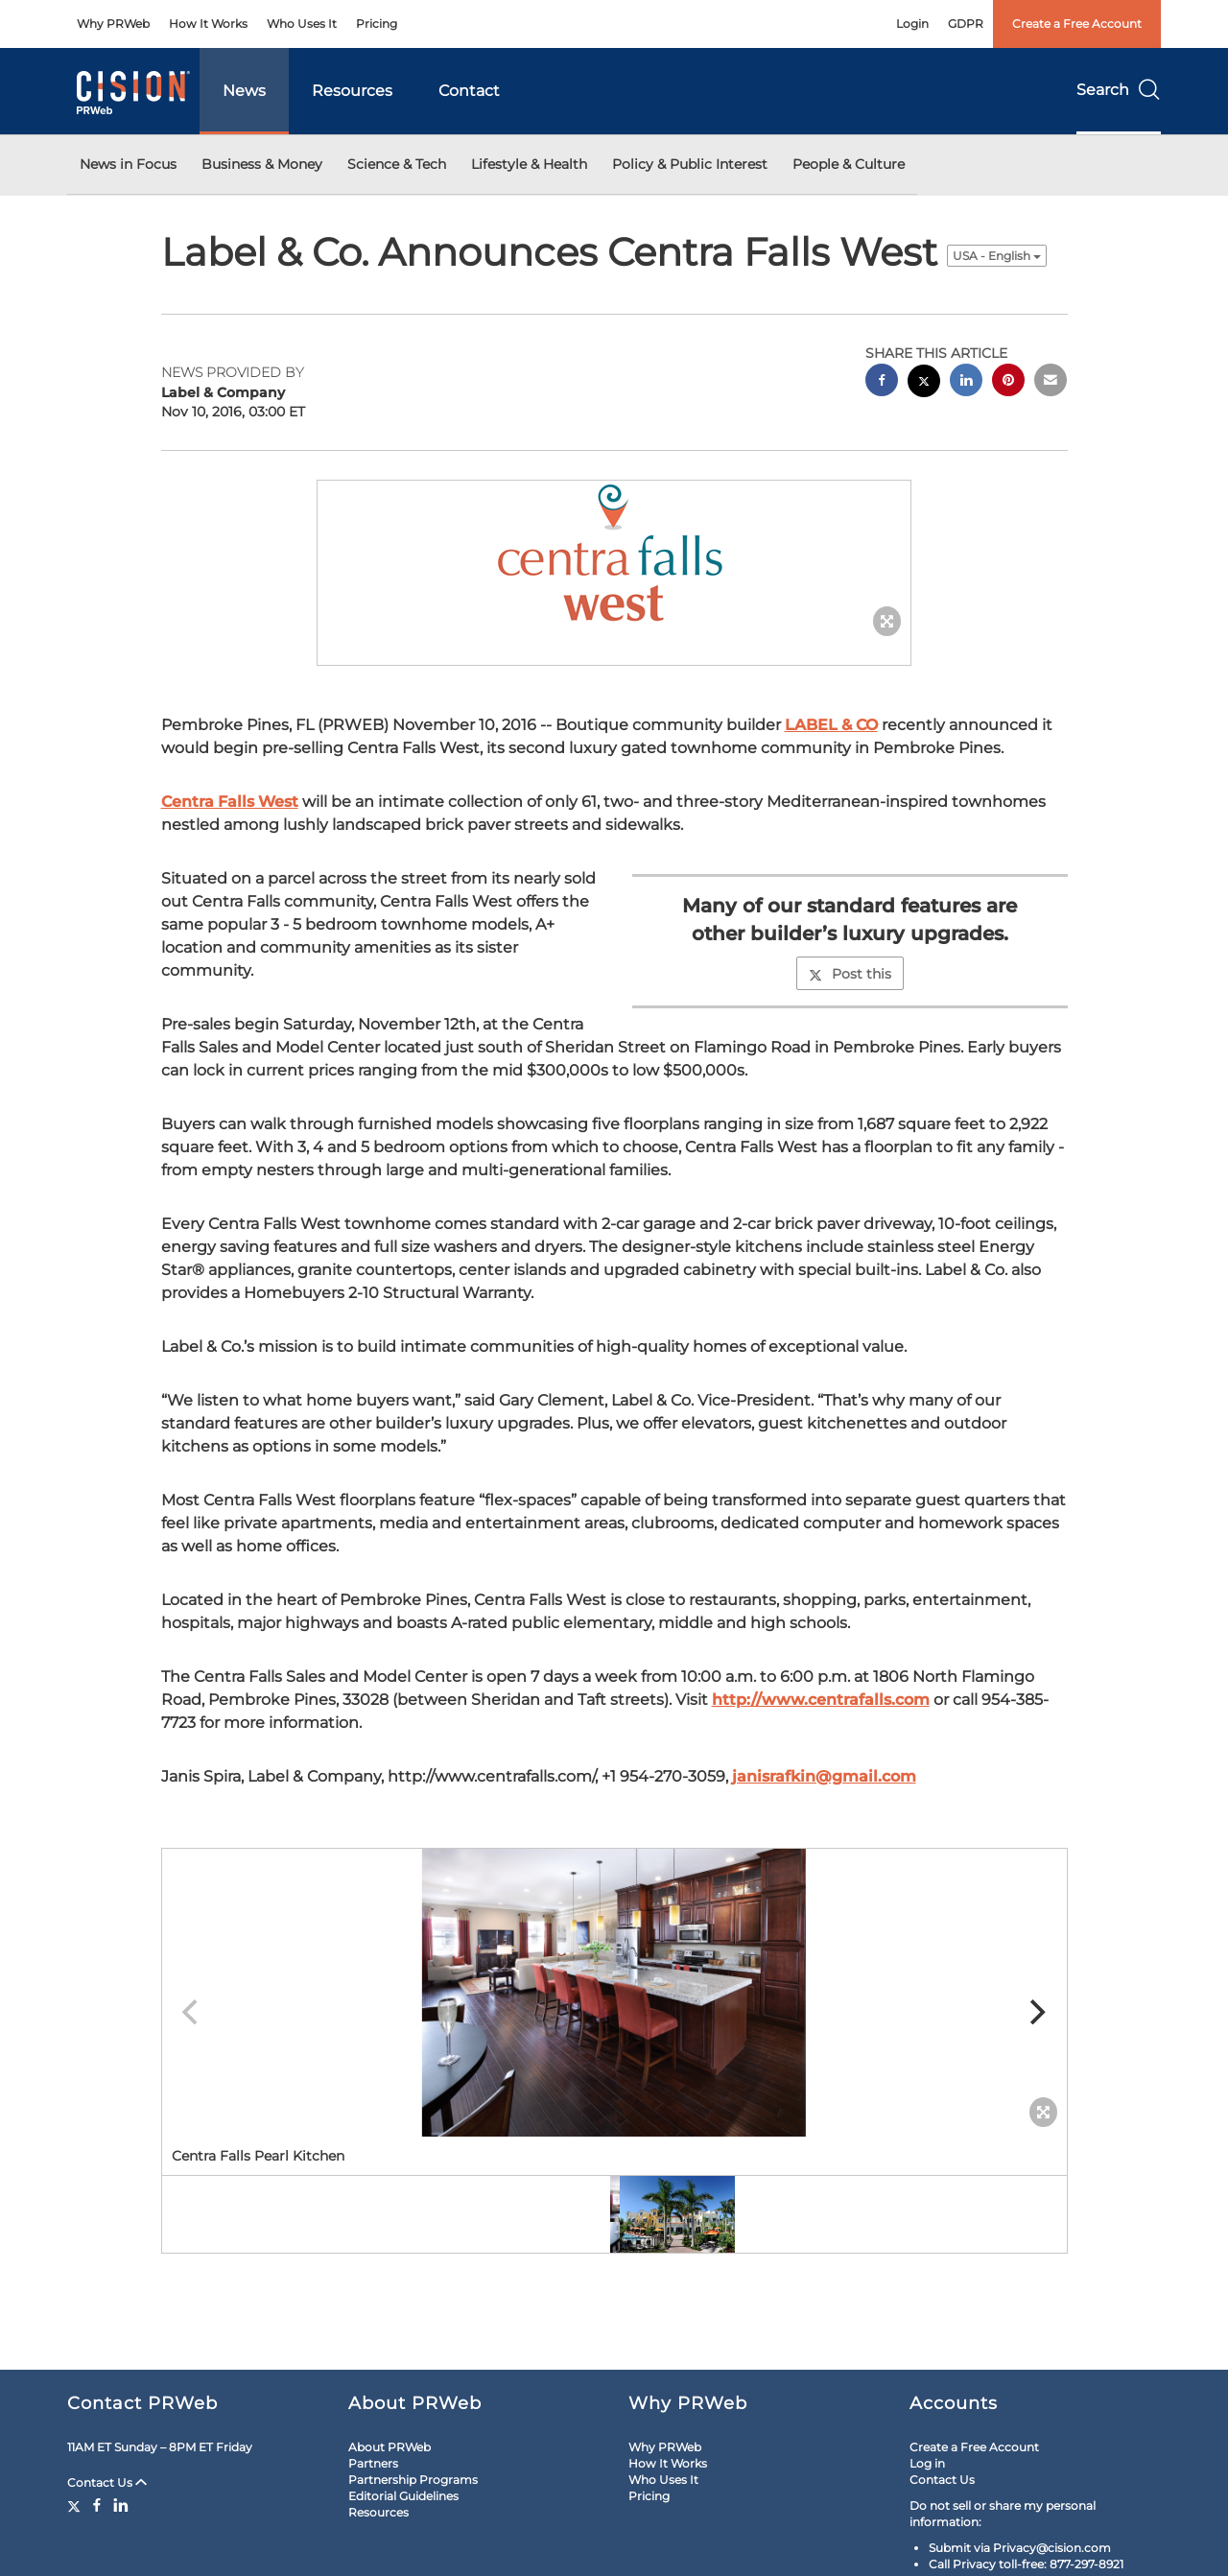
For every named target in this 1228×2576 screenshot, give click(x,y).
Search (1118, 90)
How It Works (208, 23)
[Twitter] (76, 2505)
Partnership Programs (413, 2479)
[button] (614, 553)
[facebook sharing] (881, 382)
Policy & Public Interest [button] (690, 164)
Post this (850, 973)
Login (912, 23)
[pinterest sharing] (1008, 382)
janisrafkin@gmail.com (824, 1776)
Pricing (376, 23)
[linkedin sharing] (966, 382)
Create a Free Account (1077, 23)
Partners (373, 2463)
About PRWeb (389, 2447)
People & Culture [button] (848, 164)
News (244, 91)
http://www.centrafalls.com (821, 1699)
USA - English (997, 255)
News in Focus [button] (128, 164)
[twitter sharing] (924, 383)
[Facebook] (97, 2505)
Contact (469, 91)
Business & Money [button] (261, 164)
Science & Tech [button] (396, 164)
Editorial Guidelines (403, 2496)
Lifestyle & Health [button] (529, 164)
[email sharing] (1050, 382)
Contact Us (107, 2482)
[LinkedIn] (120, 2505)
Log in (927, 2463)
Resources (352, 91)
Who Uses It (302, 23)
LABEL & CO (831, 725)
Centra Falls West (229, 801)
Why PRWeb (113, 23)
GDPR (965, 23)
